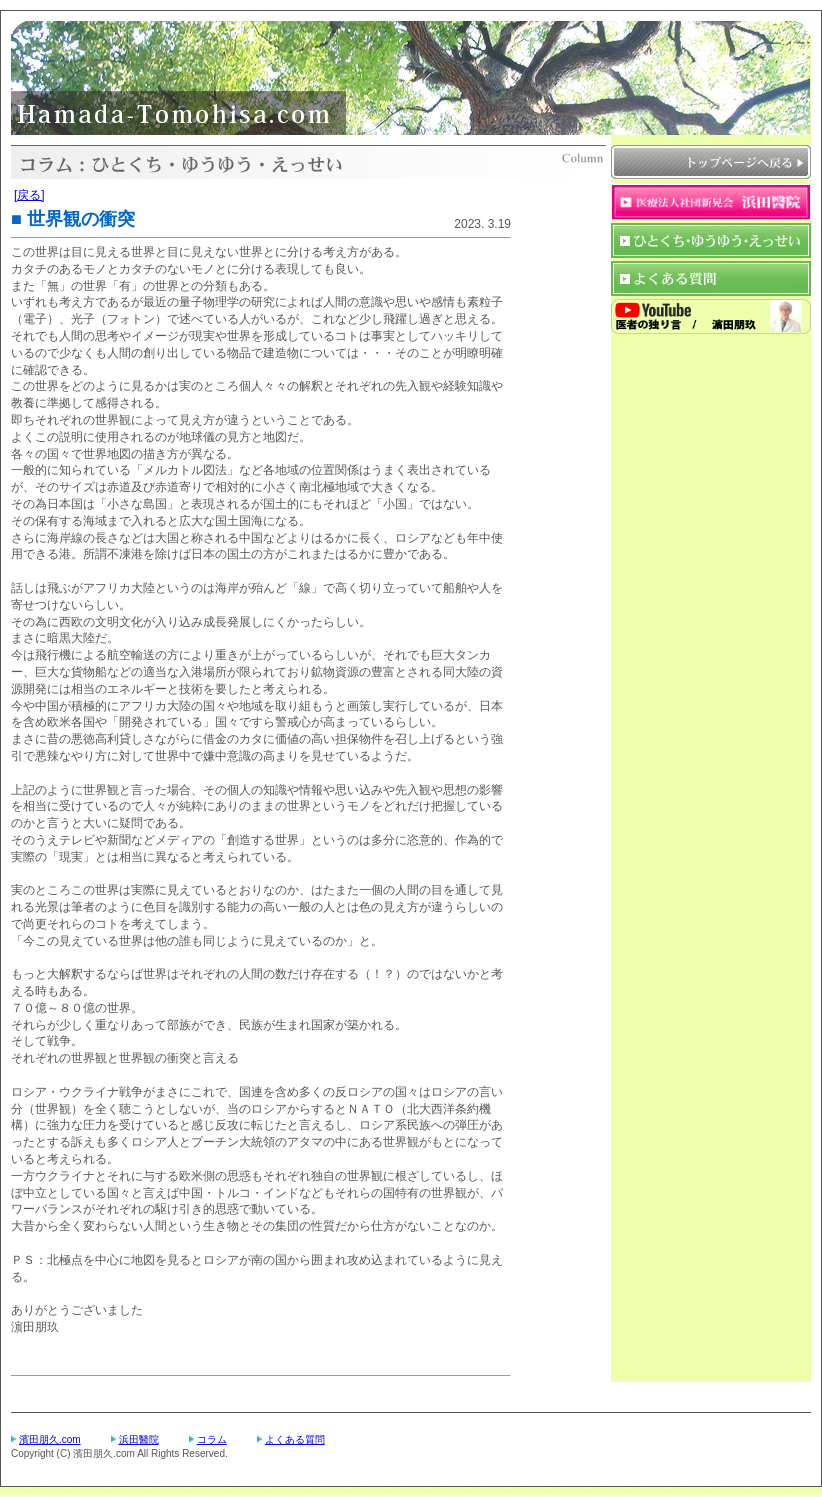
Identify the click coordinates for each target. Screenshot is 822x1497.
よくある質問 (295, 1439)
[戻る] (29, 195)
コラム (212, 1439)
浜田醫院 (139, 1439)
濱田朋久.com (50, 1439)
